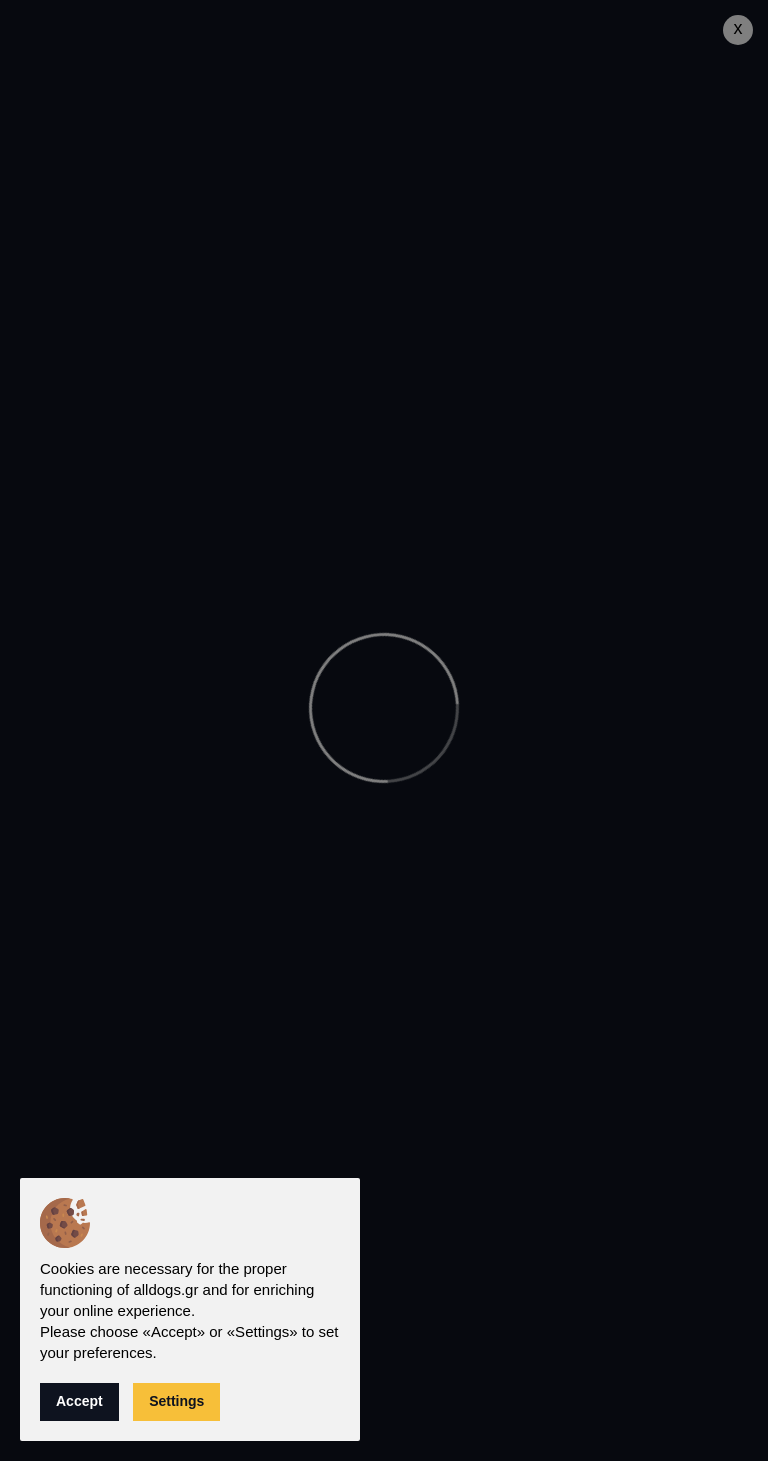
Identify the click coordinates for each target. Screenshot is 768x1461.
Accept (79, 1401)
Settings (176, 1401)
